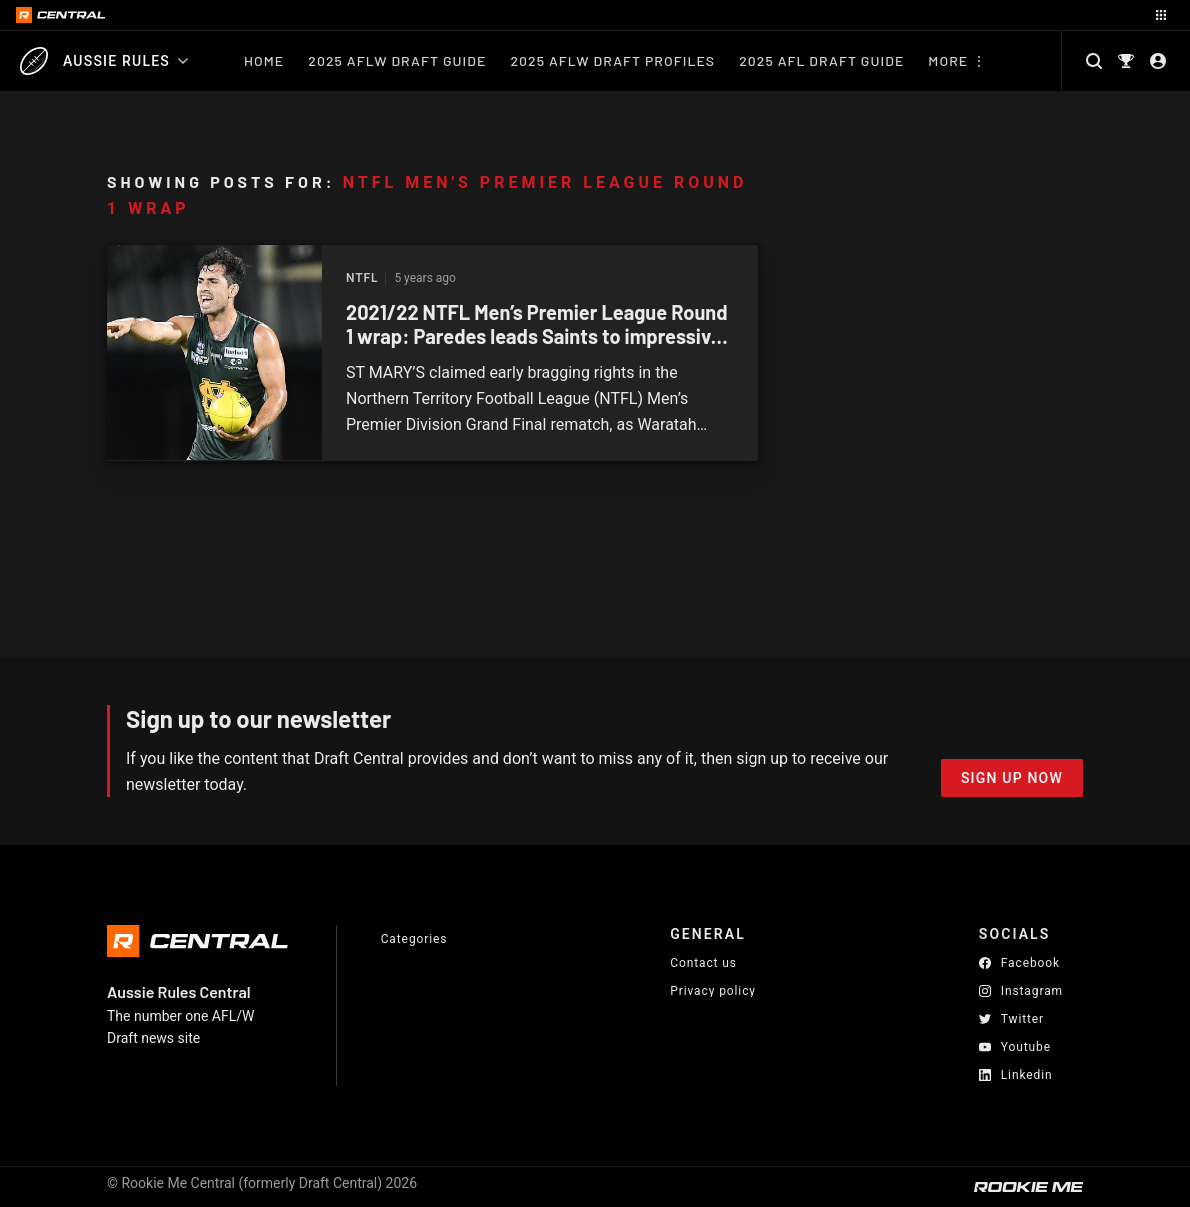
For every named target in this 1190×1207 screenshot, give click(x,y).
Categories (414, 939)
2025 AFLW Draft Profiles (612, 60)
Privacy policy (713, 990)
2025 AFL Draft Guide (821, 60)
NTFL (362, 278)
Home (264, 60)
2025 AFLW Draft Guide (397, 60)
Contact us (703, 963)
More (948, 60)
